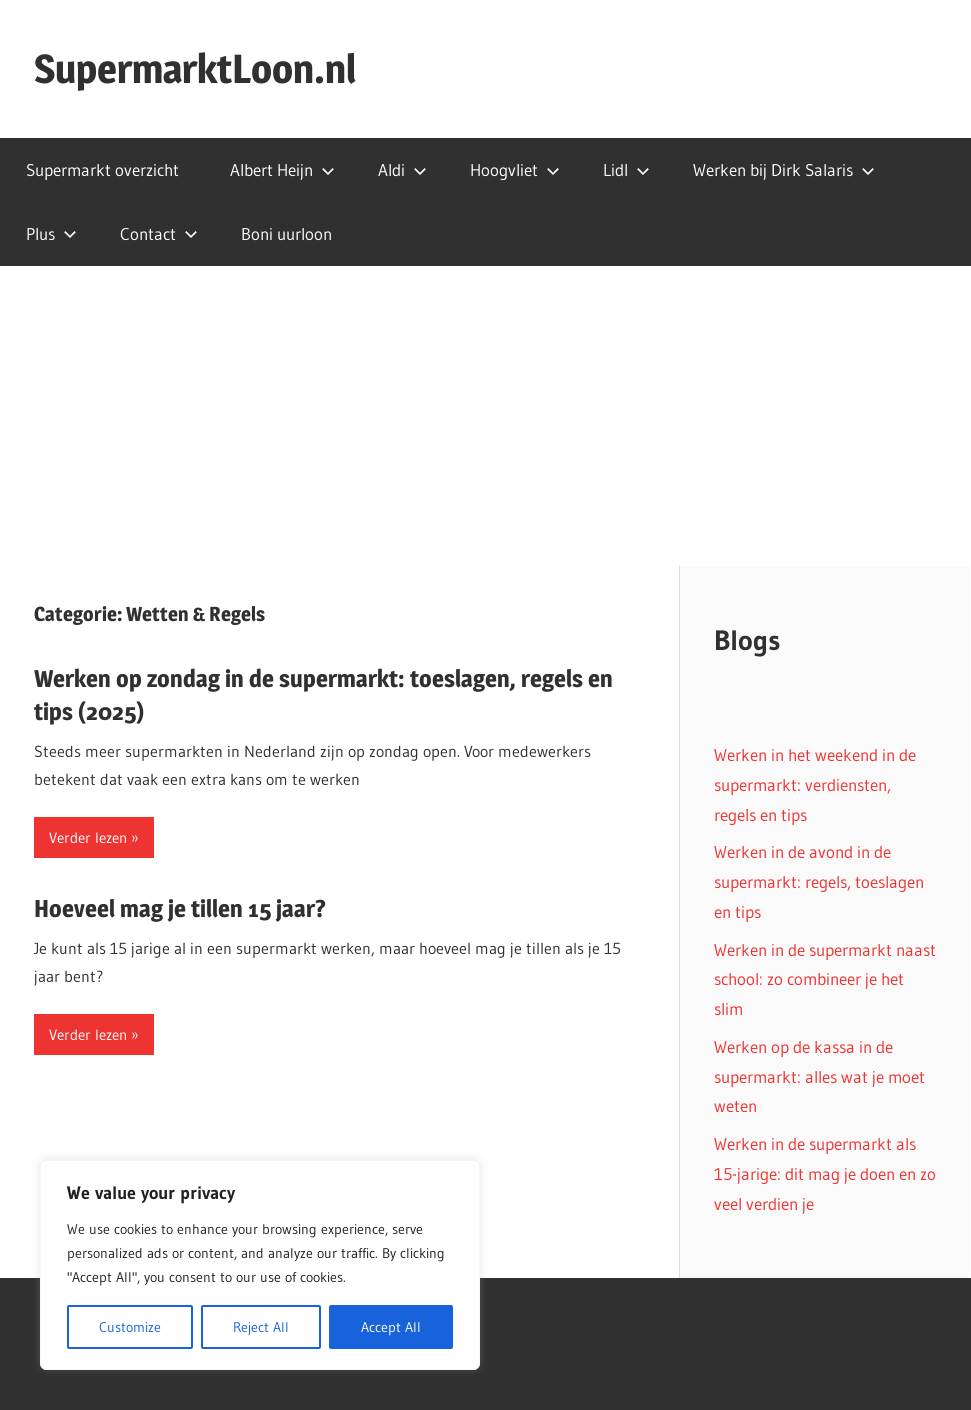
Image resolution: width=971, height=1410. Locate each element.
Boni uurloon (286, 233)
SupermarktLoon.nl (195, 68)
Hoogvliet (515, 169)
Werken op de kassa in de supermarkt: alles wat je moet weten (819, 1076)
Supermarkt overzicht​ (102, 169)
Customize (130, 1327)
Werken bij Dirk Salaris (784, 169)
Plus (51, 233)
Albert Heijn (282, 169)
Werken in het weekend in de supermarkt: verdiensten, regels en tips (815, 784)
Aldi (402, 169)
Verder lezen (88, 837)
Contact (159, 233)
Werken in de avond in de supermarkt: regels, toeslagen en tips (819, 881)
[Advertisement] (485, 416)
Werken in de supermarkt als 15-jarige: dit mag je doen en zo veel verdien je (825, 1173)
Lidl (626, 169)
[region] (260, 1265)
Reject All (261, 1327)
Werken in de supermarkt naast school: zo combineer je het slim (825, 979)
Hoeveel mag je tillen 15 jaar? (180, 908)
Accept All (391, 1327)
